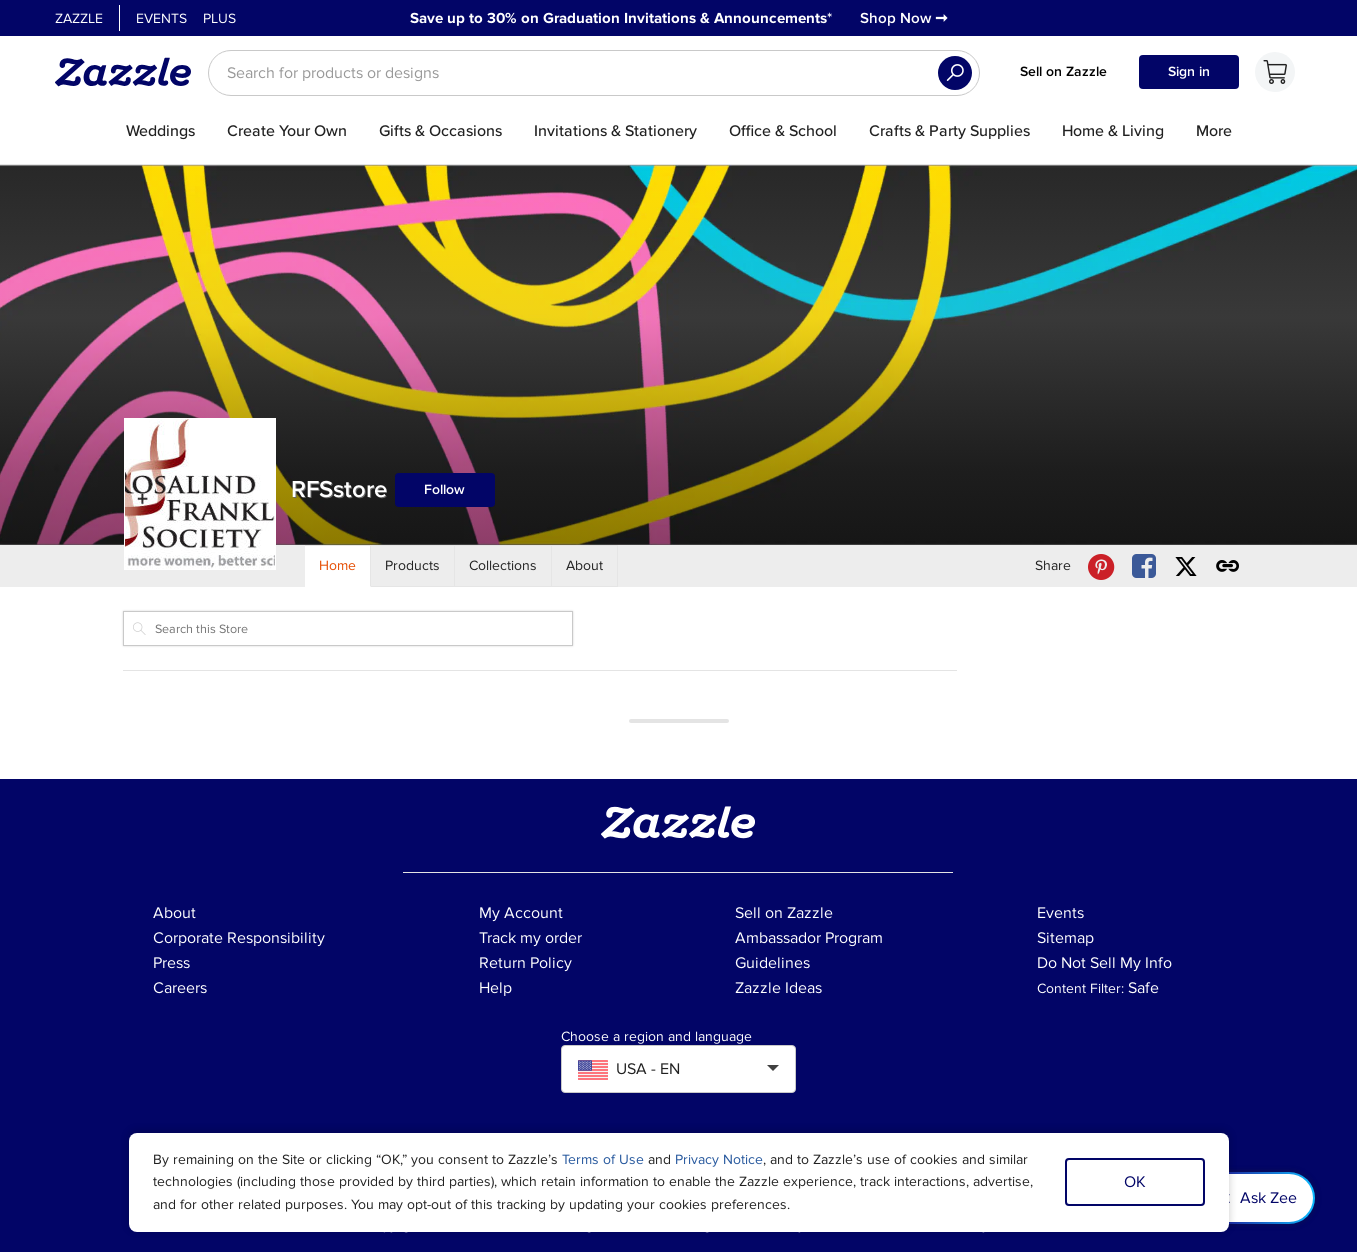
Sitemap (1065, 938)
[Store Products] (413, 566)
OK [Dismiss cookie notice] (1135, 1182)
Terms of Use (603, 1159)
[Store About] (585, 566)
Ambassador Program (809, 938)
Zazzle (79, 18)
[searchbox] (594, 73)
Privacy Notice (719, 1159)
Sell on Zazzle (1063, 71)
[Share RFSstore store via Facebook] (1144, 566)
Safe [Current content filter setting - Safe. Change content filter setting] (1143, 988)
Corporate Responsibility (239, 938)
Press (171, 963)
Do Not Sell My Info (1104, 963)
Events (161, 18)
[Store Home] (338, 566)
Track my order (530, 938)
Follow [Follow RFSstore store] (444, 489)
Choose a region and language (656, 1037)
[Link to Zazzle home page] (130, 72)
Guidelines (772, 963)
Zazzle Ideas (778, 988)
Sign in (1189, 71)
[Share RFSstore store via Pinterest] (1101, 566)
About (174, 913)
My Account (521, 913)
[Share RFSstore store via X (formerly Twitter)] (1186, 566)
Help (495, 988)
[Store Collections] (503, 566)
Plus (219, 18)
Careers (180, 988)
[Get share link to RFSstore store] (1228, 566)
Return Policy (525, 963)
